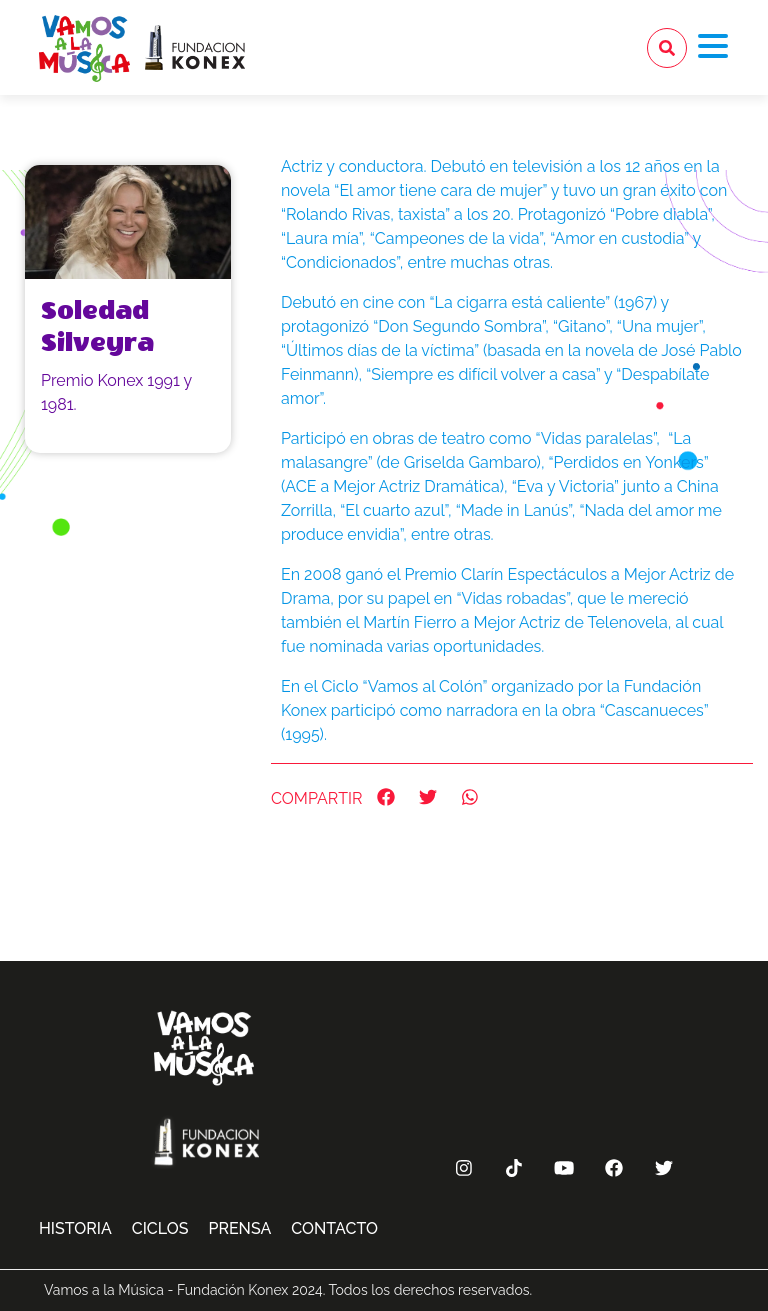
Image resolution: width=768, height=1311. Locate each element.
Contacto (334, 1228)
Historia (75, 1228)
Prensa (239, 1228)
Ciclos (160, 1228)
